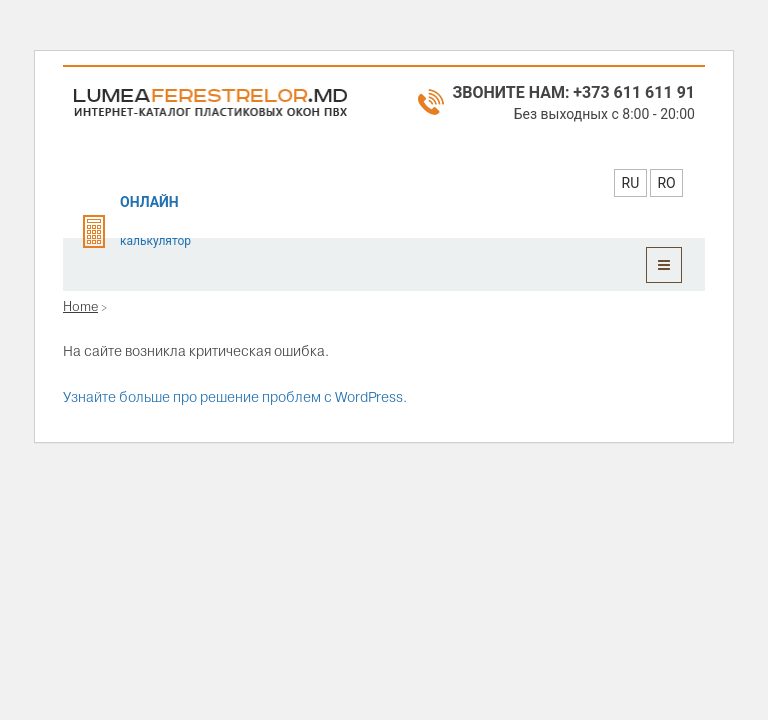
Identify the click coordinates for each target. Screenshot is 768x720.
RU (631, 183)
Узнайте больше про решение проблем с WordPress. (235, 397)
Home (80, 306)
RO (666, 183)
